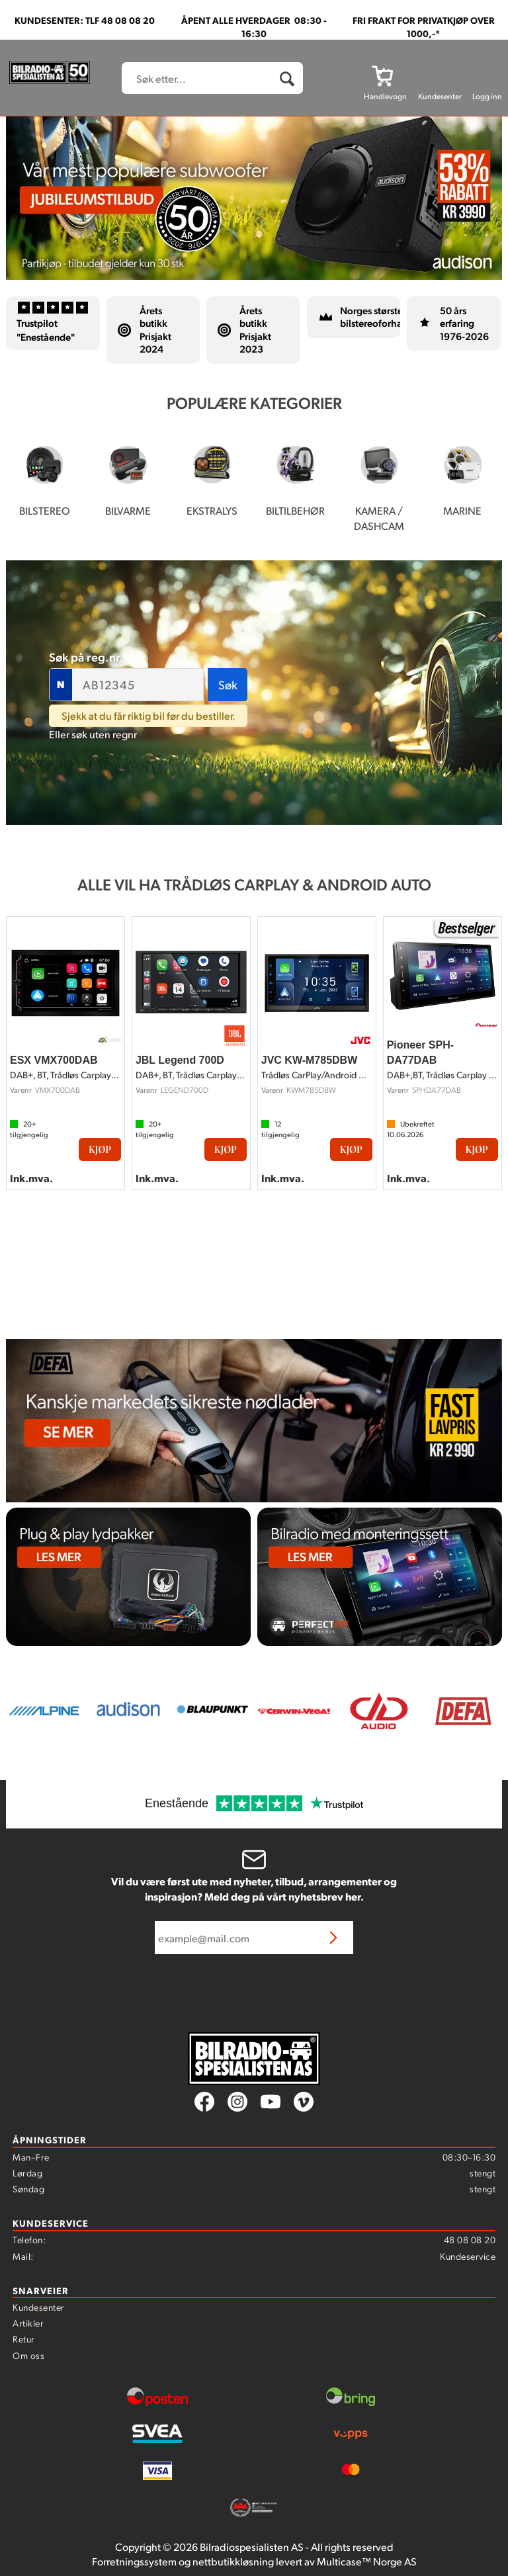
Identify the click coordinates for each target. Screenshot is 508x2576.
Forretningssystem (134, 2561)
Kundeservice (467, 2256)
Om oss (28, 2355)
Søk (227, 684)
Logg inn (487, 96)
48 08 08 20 (470, 2239)
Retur (24, 2338)
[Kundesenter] (439, 75)
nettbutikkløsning (233, 2561)
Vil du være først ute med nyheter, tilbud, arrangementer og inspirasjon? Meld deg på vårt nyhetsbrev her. (254, 1888)
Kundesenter (39, 2307)
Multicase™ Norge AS (367, 2561)
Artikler (28, 2323)
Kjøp (100, 1149)
